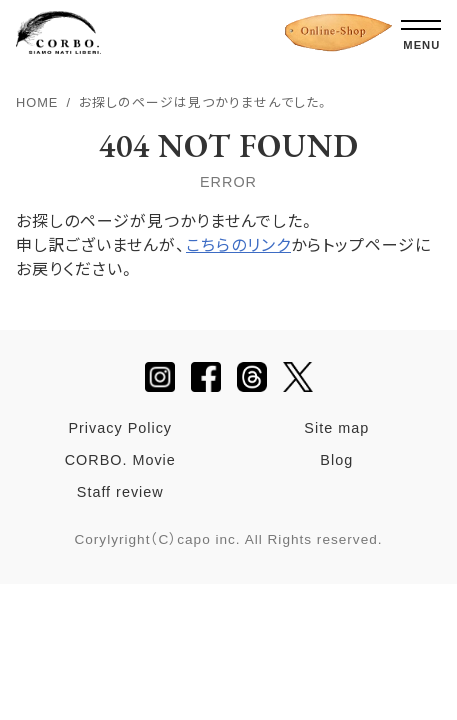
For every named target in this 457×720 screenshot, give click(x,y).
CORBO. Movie (120, 460)
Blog (336, 460)
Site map (336, 428)
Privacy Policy (120, 428)
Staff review (120, 492)
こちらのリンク (238, 245)
